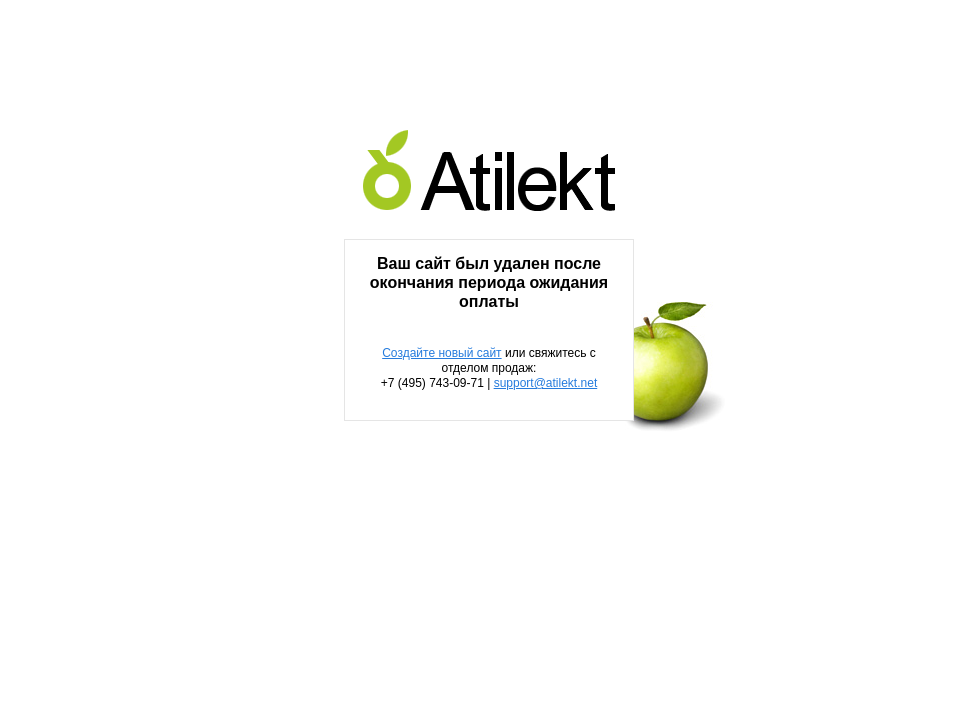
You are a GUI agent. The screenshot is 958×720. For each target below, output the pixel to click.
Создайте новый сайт (441, 353)
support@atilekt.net (546, 383)
